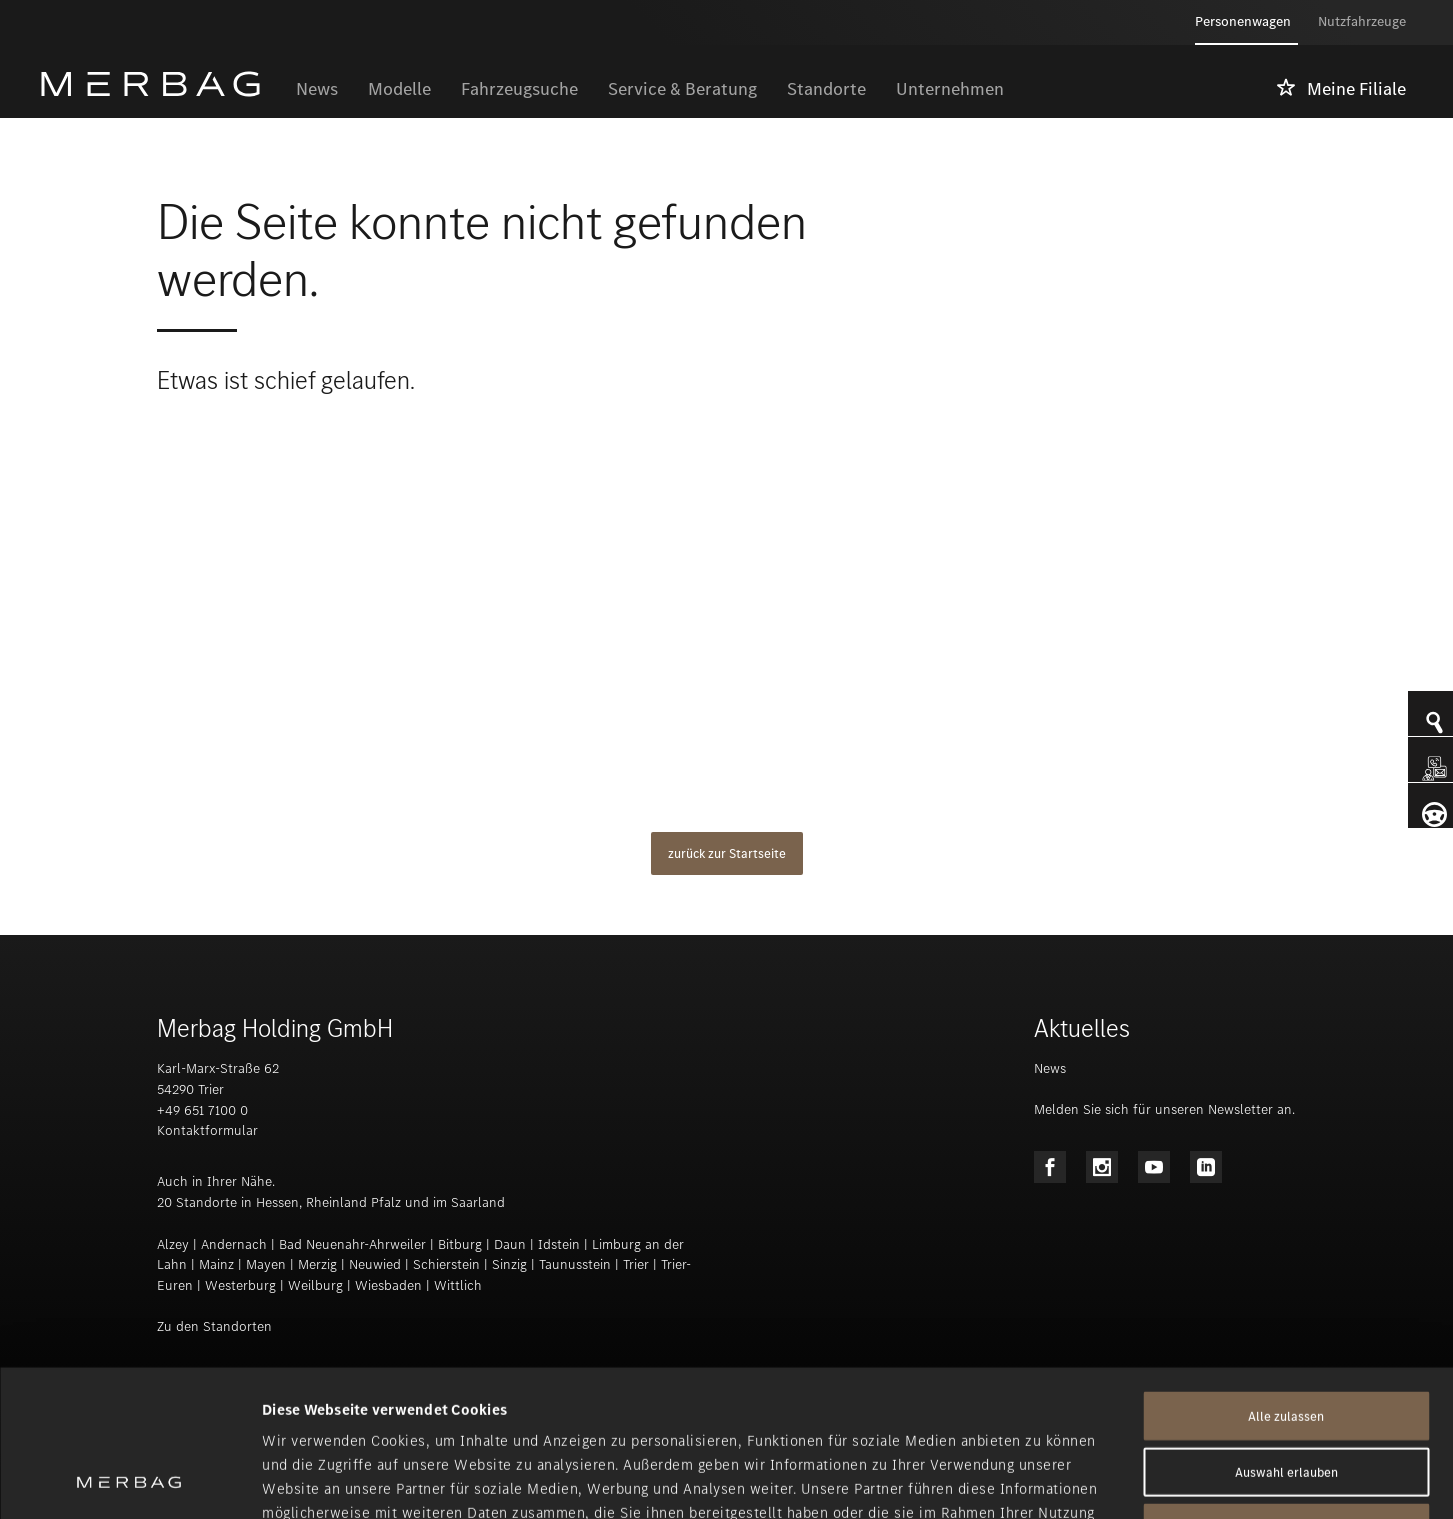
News (1050, 1068)
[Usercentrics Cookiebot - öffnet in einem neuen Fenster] (129, 1480)
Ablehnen (1286, 1390)
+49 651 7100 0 (202, 1110)
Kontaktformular (207, 1130)
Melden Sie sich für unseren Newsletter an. (1164, 1109)
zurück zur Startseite (727, 853)
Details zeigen (1056, 1480)
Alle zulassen (1286, 1278)
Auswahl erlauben (1286, 1334)
